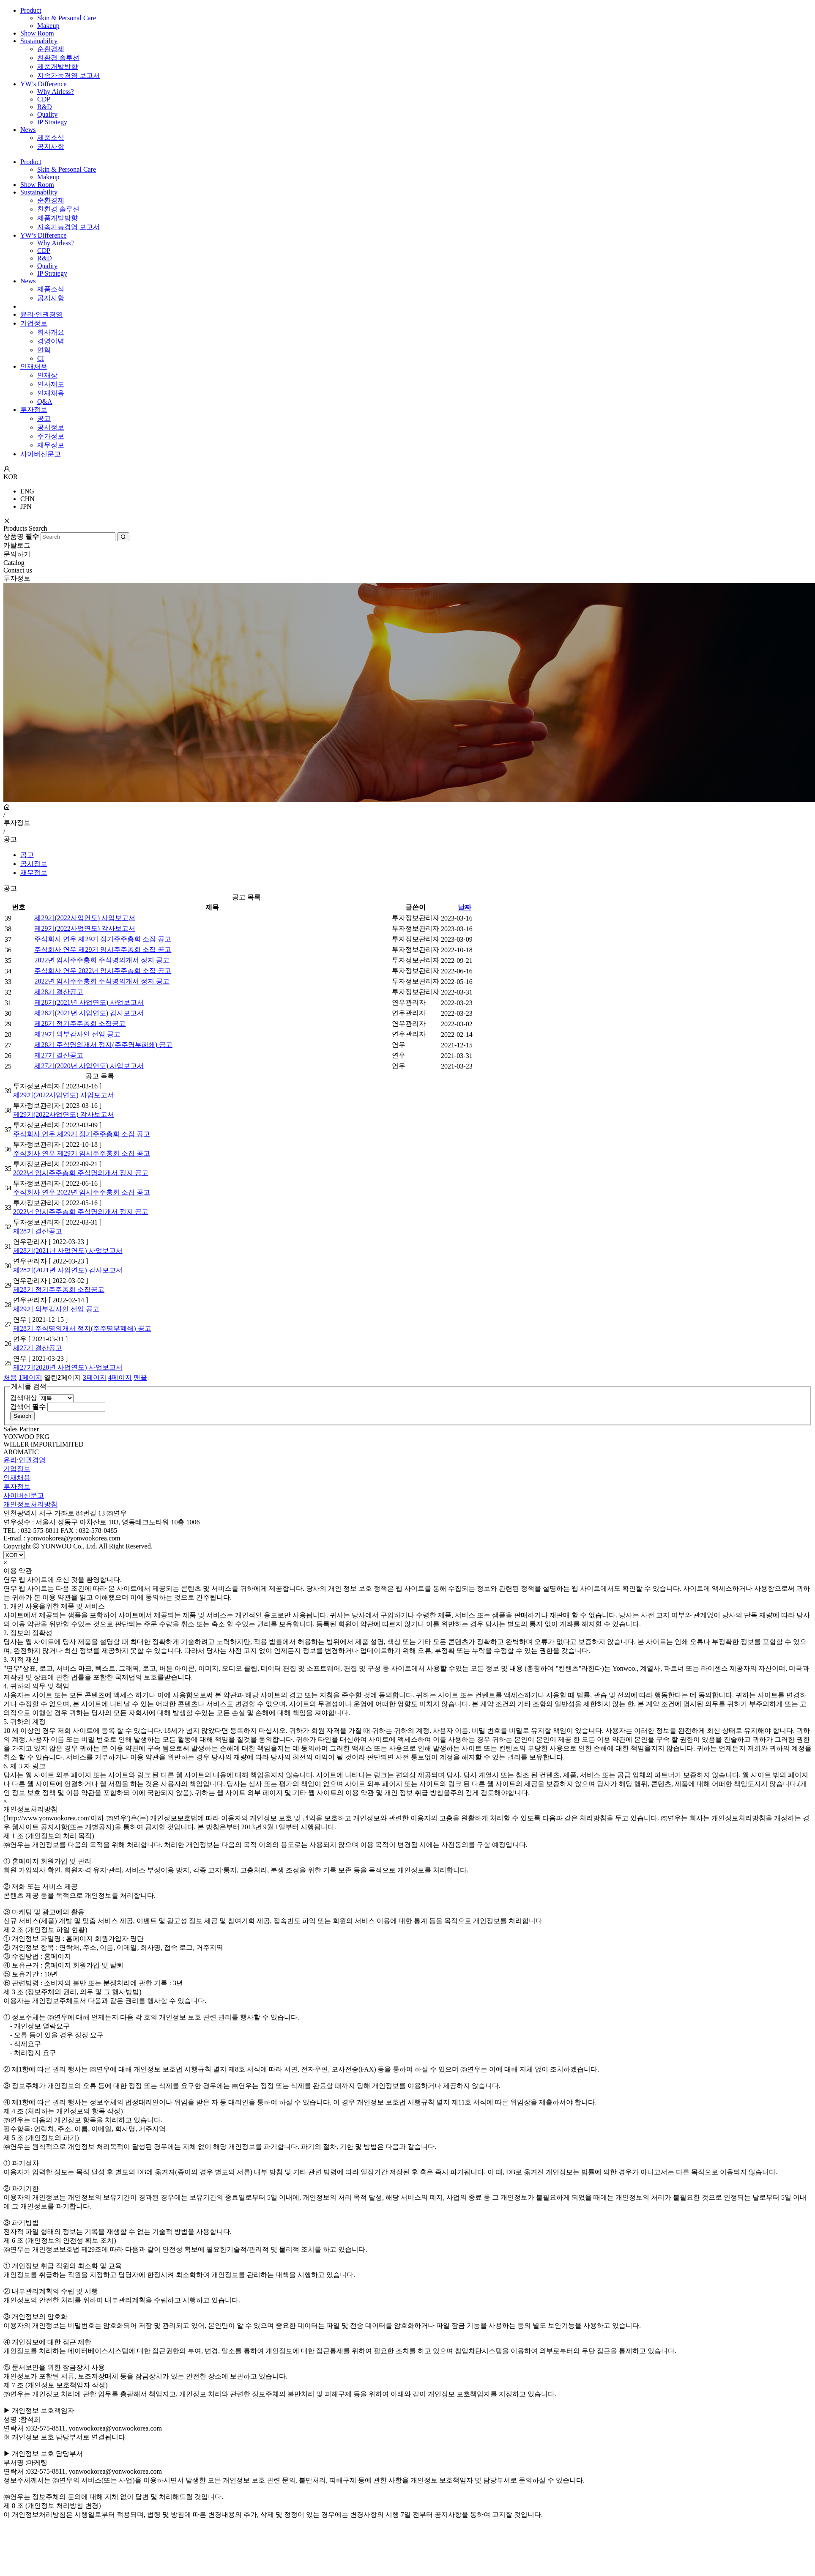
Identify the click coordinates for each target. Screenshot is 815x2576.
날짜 (464, 907)
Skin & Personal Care (66, 18)
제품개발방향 (57, 66)
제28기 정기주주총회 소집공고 (80, 1023)
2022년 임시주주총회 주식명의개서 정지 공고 (102, 960)
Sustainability (38, 40)
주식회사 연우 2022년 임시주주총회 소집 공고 (102, 970)
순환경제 (50, 48)
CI (40, 358)
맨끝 (140, 1377)
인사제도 (50, 384)
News (28, 129)
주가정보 (50, 436)
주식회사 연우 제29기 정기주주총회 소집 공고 (102, 939)
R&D (44, 106)
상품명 (21, 536)
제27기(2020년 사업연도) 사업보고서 (89, 1065)
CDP (43, 99)
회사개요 (50, 332)
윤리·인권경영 (41, 314)
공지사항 (50, 146)
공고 (44, 418)
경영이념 (50, 341)
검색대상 (23, 1397)
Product (30, 10)
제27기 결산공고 (58, 1055)
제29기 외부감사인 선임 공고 (77, 1034)
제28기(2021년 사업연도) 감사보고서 (89, 1013)
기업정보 (33, 323)
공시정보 (50, 427)
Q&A (44, 401)
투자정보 (33, 409)
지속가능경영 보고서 (68, 75)
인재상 (47, 375)
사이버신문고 (40, 454)
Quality (47, 114)
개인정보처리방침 (30, 1504)
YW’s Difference (43, 84)
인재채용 (33, 366)
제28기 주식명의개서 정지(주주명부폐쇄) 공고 (103, 1044)
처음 (10, 1377)
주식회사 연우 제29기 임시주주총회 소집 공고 (102, 949)
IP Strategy (52, 122)
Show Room (37, 33)
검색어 (28, 1406)
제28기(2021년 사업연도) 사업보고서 (89, 1002)
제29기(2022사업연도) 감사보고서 (84, 928)
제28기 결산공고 (58, 991)
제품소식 (50, 137)
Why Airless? (55, 91)
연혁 (44, 350)
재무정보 (50, 445)
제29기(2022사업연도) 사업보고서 (84, 917)
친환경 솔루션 (58, 57)
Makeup (48, 25)
